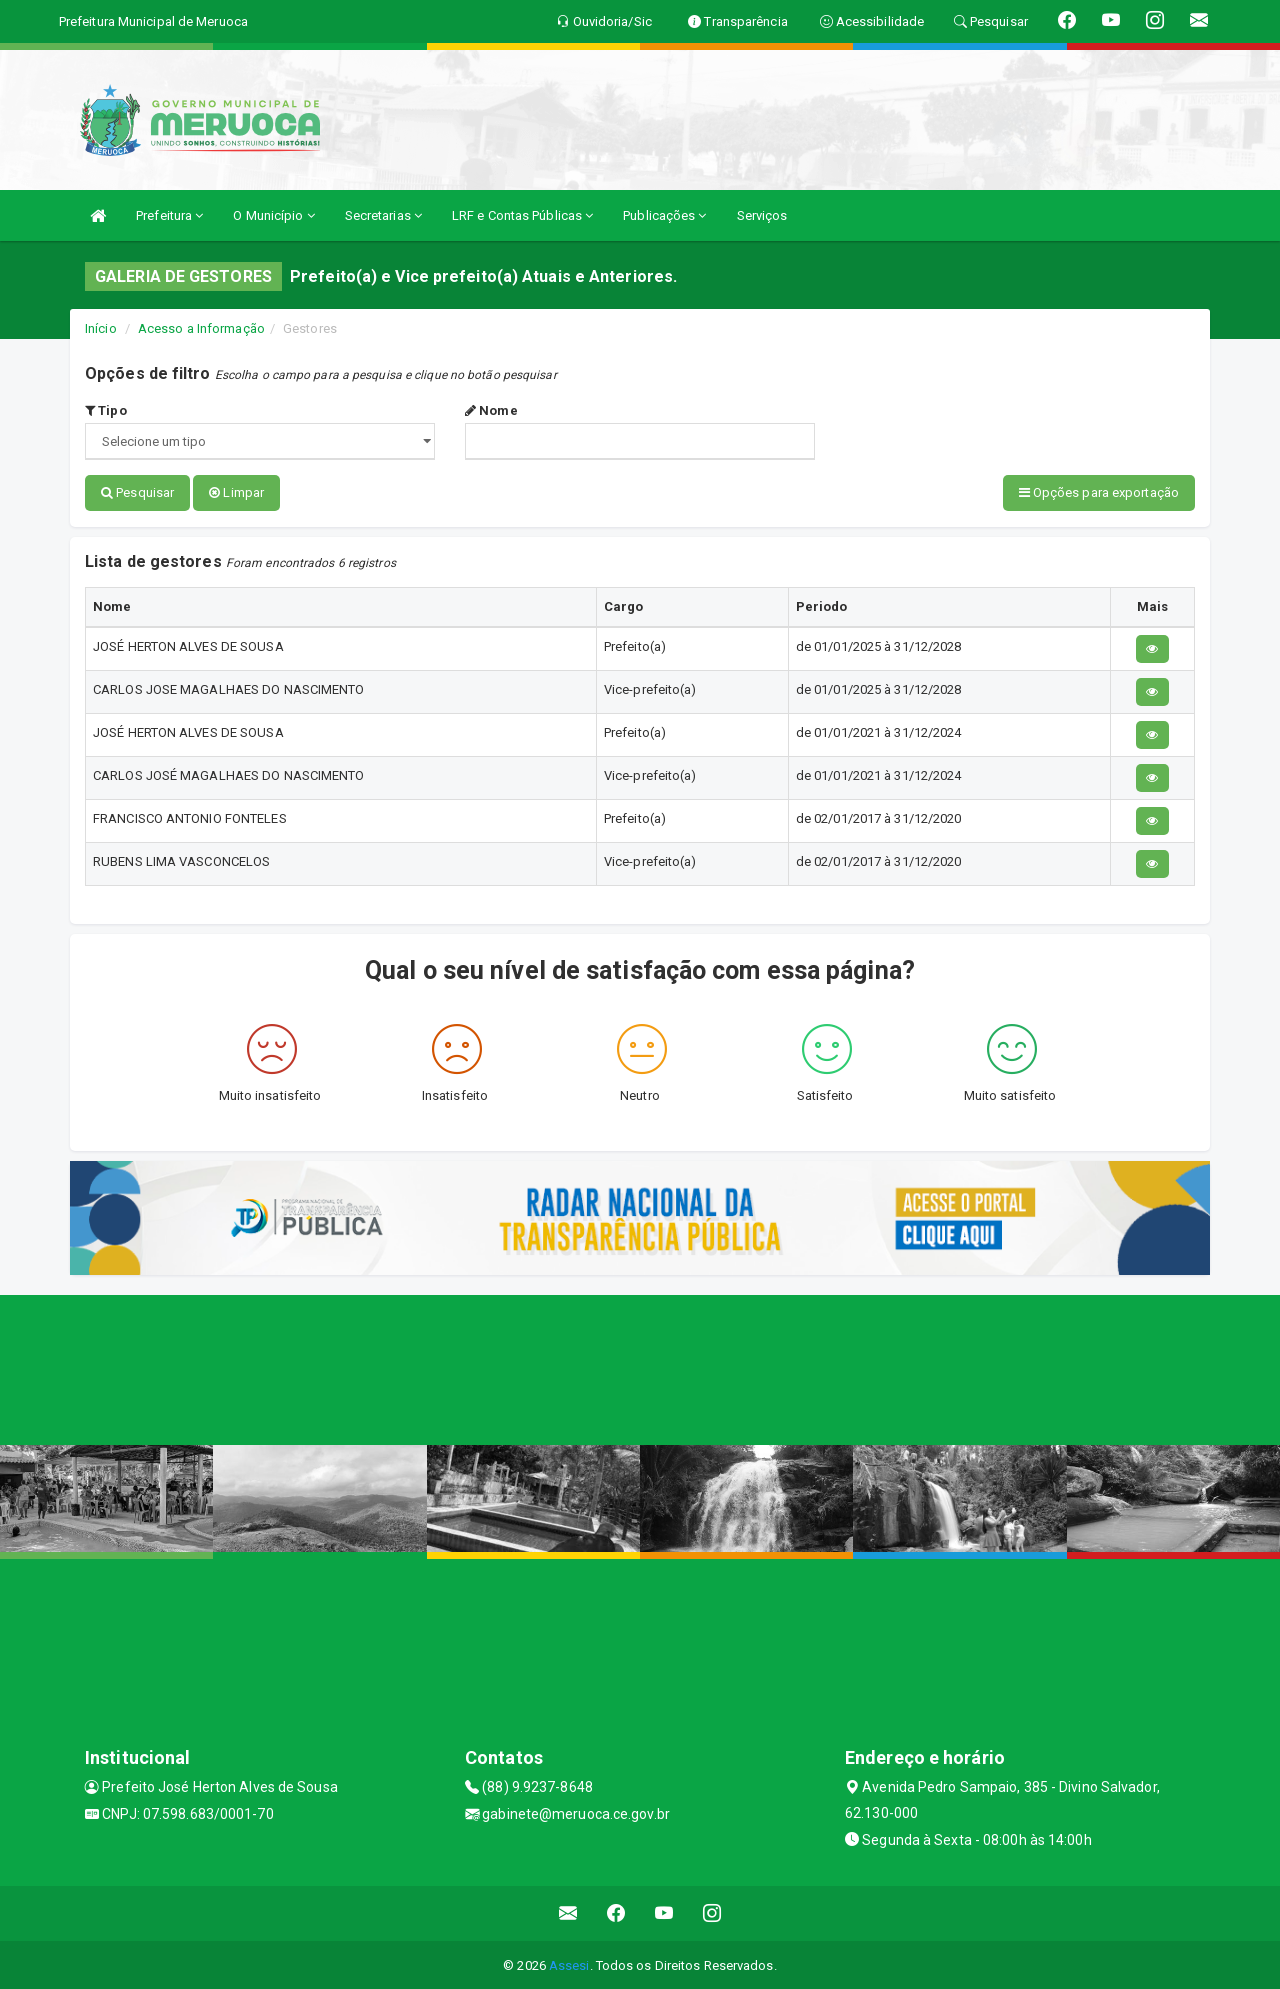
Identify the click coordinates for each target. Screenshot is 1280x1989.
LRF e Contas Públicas (522, 215)
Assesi (569, 1963)
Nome (491, 410)
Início (101, 328)
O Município (273, 215)
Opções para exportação (1099, 492)
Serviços (762, 215)
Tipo (106, 410)
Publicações (664, 215)
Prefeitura (169, 215)
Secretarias (383, 215)
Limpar (236, 492)
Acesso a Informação (201, 328)
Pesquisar (137, 492)
